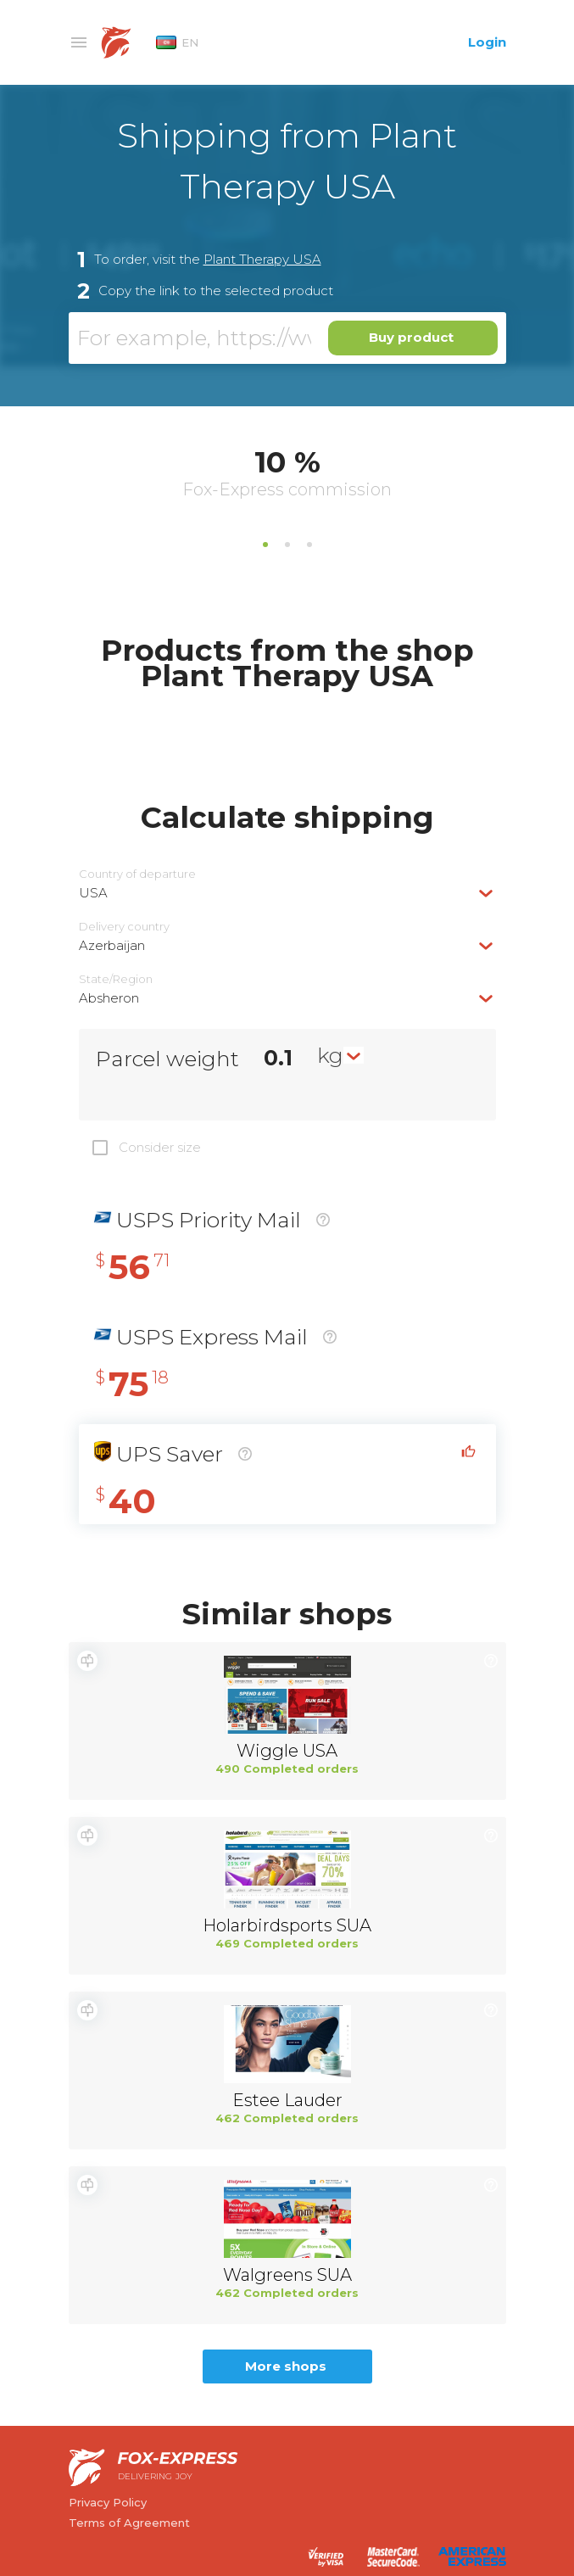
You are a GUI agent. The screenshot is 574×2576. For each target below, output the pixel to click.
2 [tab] (287, 545)
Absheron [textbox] (109, 998)
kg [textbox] (330, 1055)
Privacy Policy (108, 2502)
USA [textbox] (93, 893)
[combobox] (287, 892)
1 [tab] (265, 545)
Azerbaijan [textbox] (112, 945)
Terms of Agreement (129, 2522)
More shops (285, 2366)
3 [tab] (309, 545)
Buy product (411, 337)
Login (487, 42)
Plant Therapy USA (262, 259)
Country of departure (137, 874)
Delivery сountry (124, 926)
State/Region (116, 979)
